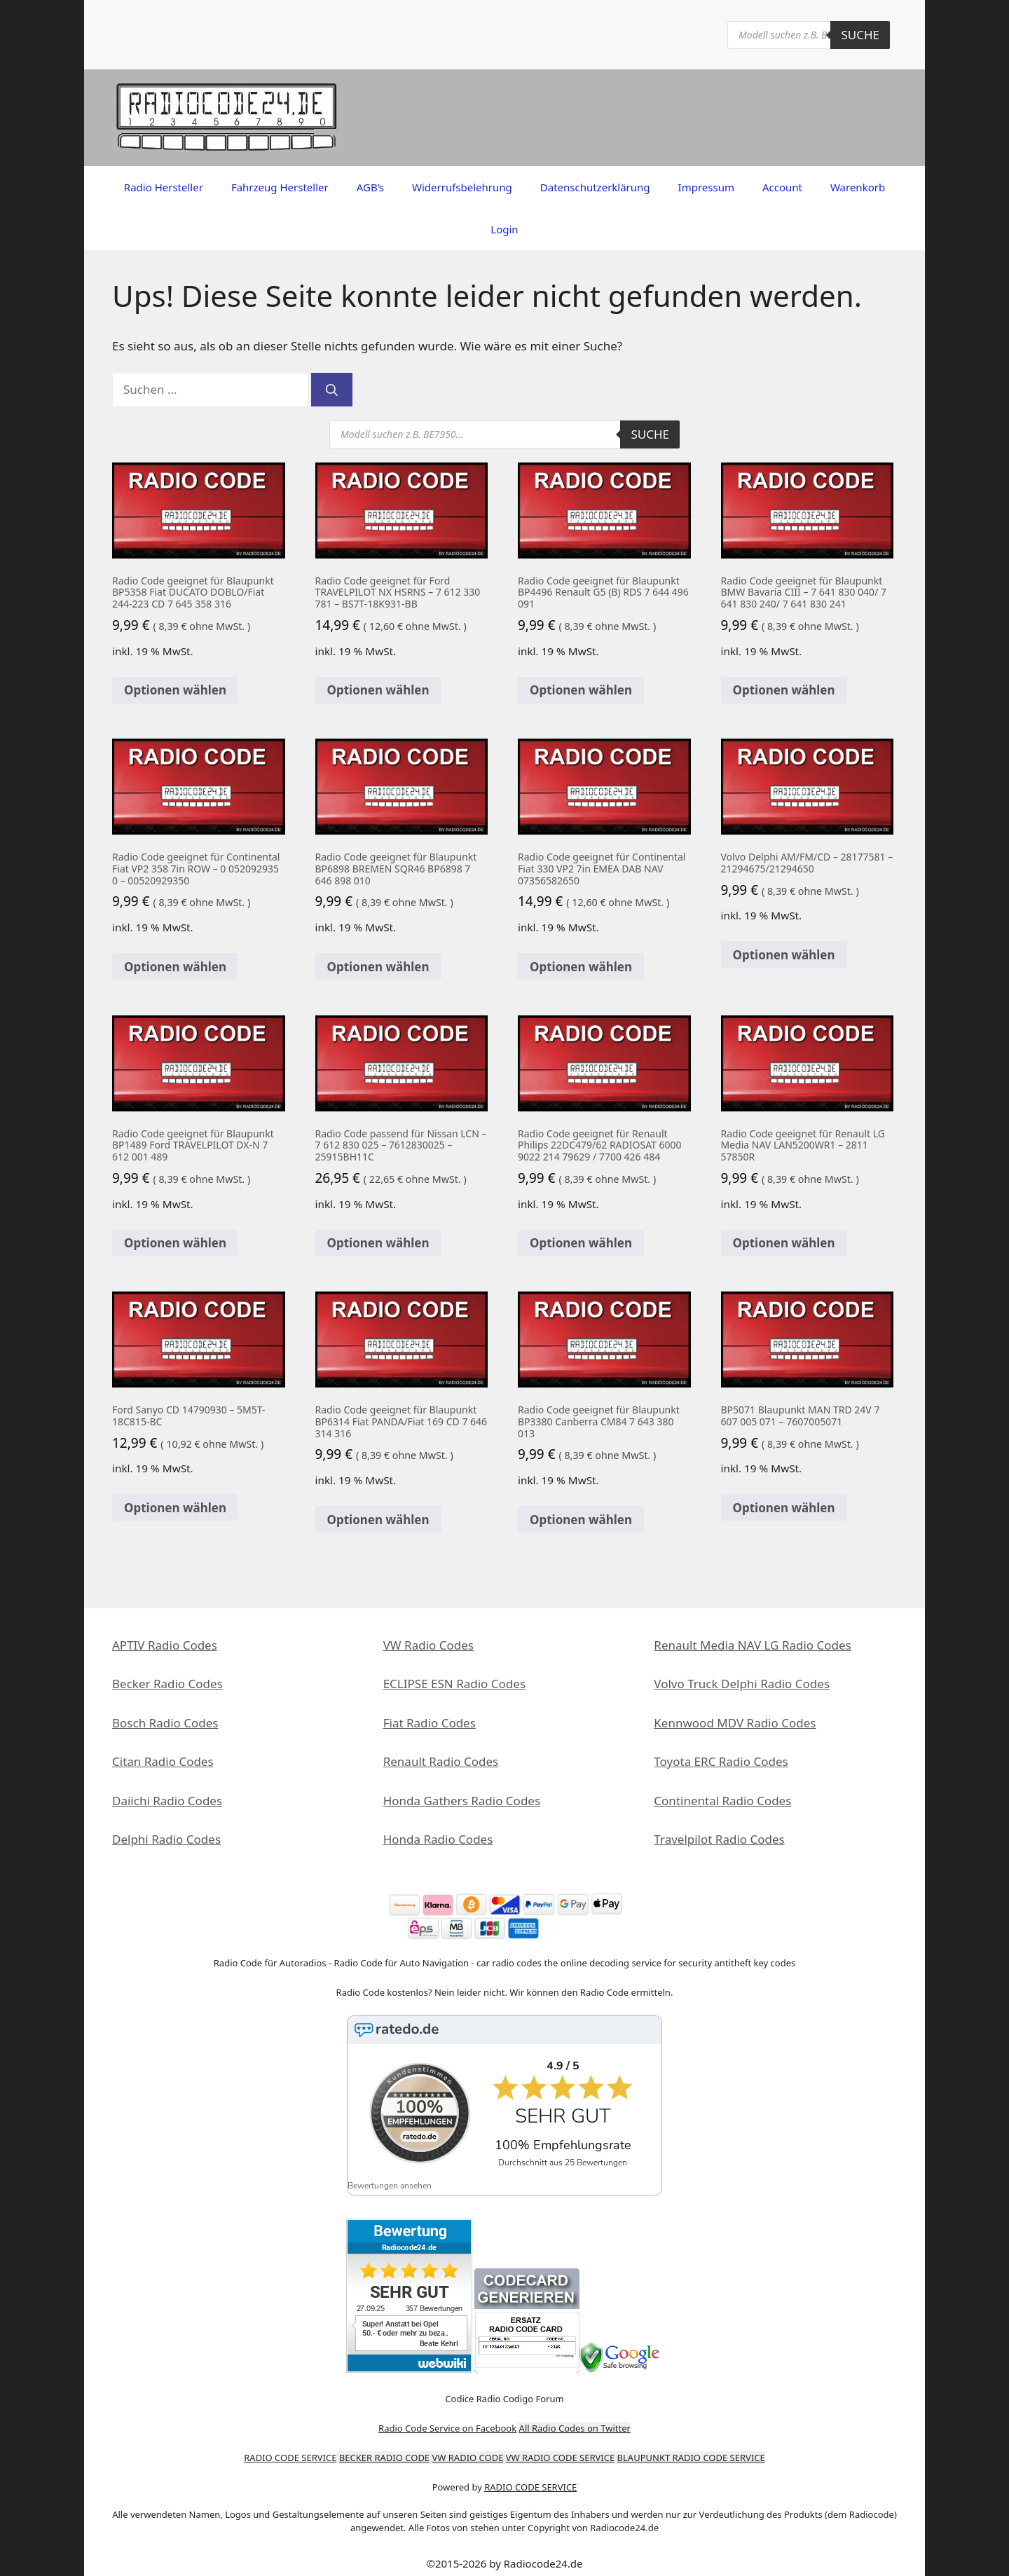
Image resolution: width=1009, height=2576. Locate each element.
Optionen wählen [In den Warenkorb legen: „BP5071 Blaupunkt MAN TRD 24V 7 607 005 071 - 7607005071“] (784, 1508)
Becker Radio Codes (167, 1684)
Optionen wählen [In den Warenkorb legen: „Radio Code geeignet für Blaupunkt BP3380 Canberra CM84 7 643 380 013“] (581, 1520)
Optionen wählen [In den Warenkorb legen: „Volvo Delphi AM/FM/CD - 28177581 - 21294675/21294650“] (784, 955)
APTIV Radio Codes (164, 1645)
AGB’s (370, 187)
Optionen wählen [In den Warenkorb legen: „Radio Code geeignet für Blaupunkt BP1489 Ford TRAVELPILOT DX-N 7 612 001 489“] (175, 1243)
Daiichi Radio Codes (167, 1801)
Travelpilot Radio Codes (719, 1839)
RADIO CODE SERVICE (290, 2447)
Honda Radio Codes (438, 1839)
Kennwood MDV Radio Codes (735, 1723)
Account (782, 187)
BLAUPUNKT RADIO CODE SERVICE (691, 2447)
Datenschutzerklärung (595, 187)
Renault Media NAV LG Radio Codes (752, 1645)
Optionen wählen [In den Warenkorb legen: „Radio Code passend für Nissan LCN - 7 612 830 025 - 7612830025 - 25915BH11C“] (378, 1243)
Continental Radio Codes (722, 1801)
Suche (860, 35)
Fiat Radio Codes (429, 1723)
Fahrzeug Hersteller (280, 187)
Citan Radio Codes (163, 1761)
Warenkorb (857, 187)
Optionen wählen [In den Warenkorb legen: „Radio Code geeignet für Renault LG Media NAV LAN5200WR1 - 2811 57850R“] (784, 1243)
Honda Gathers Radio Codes (461, 1801)
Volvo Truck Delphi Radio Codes (742, 1684)
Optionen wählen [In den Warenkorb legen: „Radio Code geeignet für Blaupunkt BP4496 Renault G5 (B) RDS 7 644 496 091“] (581, 690)
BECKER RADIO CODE (384, 2447)
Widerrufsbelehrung (462, 187)
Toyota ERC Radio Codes (721, 1761)
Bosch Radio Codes (165, 1723)
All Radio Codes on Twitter (575, 2418)
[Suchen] (331, 389)
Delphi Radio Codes (166, 1839)
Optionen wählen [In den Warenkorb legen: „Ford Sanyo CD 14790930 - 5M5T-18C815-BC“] (175, 1508)
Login (504, 229)
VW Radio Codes (428, 1645)
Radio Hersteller (163, 187)
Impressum (706, 187)
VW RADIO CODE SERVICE (560, 2447)
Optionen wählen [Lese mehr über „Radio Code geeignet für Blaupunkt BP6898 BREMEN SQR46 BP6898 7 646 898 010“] (378, 967)
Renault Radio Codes (441, 1761)
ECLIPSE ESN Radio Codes (454, 1684)
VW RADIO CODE (468, 2447)
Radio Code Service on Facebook (447, 2418)
